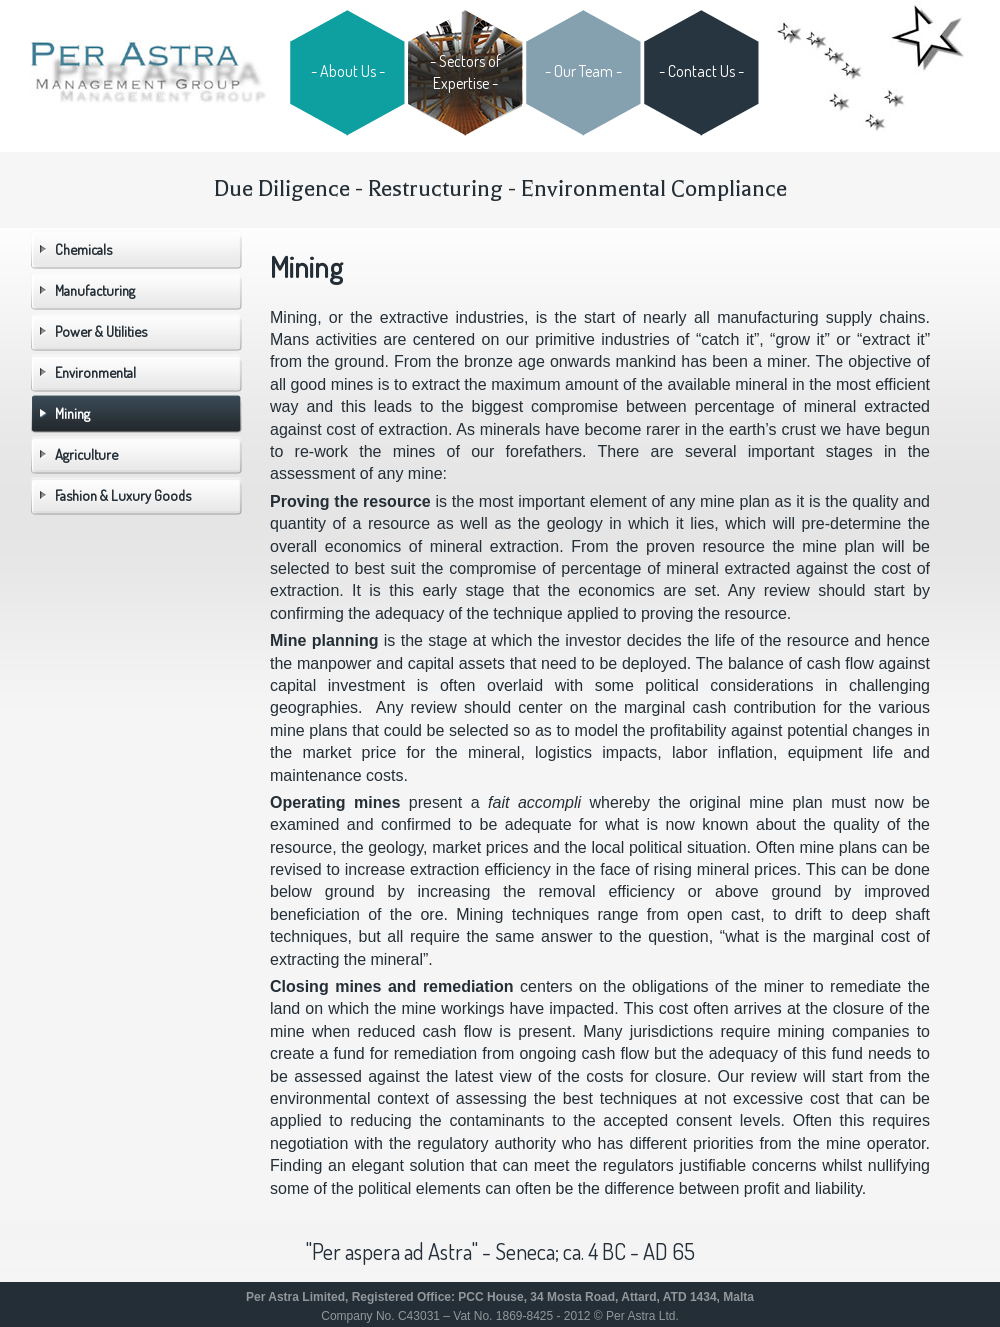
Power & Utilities (101, 331)
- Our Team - (583, 71)
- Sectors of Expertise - (465, 72)
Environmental (95, 372)
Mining (72, 413)
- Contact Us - (701, 71)
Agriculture (86, 454)
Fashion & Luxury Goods (123, 495)
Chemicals (83, 249)
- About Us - (348, 71)
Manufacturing (95, 290)
